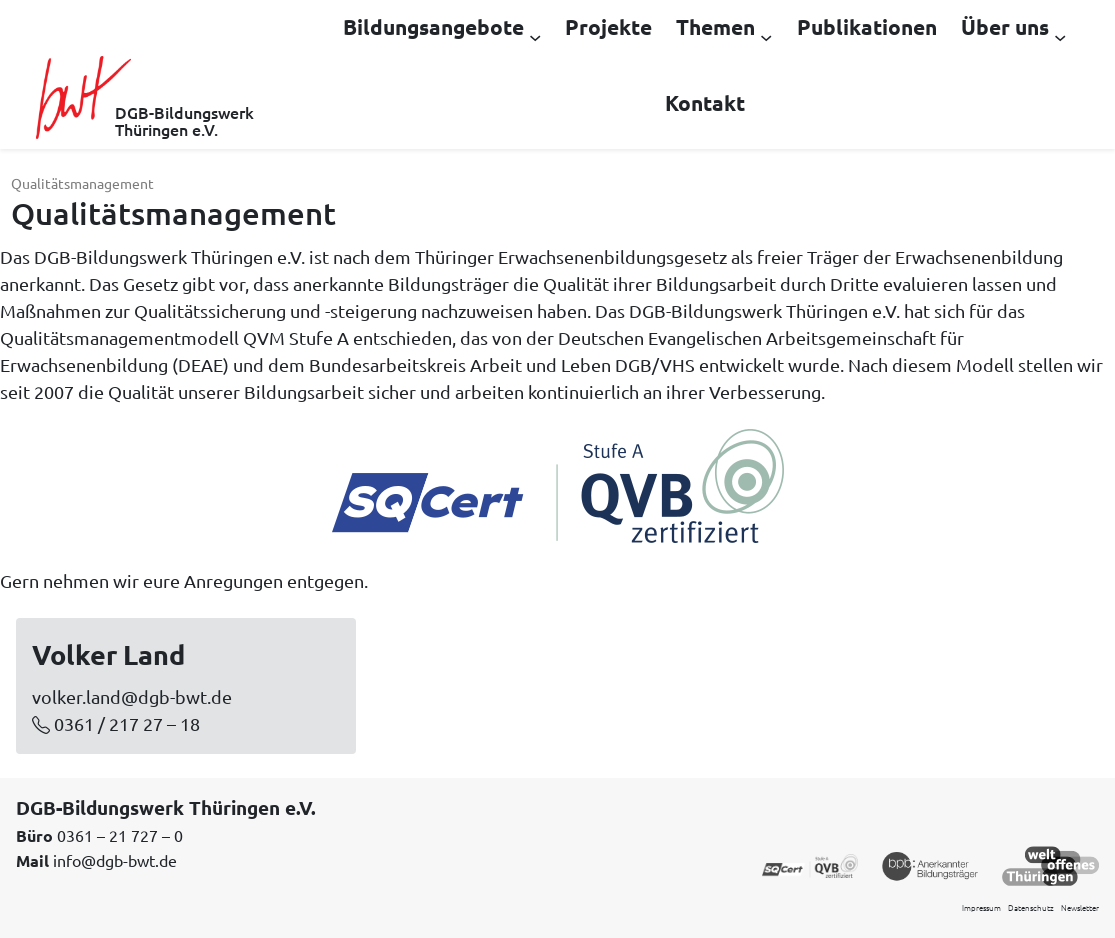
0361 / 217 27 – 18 (127, 723)
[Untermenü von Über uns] (1060, 36)
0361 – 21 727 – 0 (120, 835)
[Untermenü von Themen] (766, 36)
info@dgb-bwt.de (115, 860)
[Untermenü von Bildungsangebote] (535, 36)
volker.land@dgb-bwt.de (132, 696)
